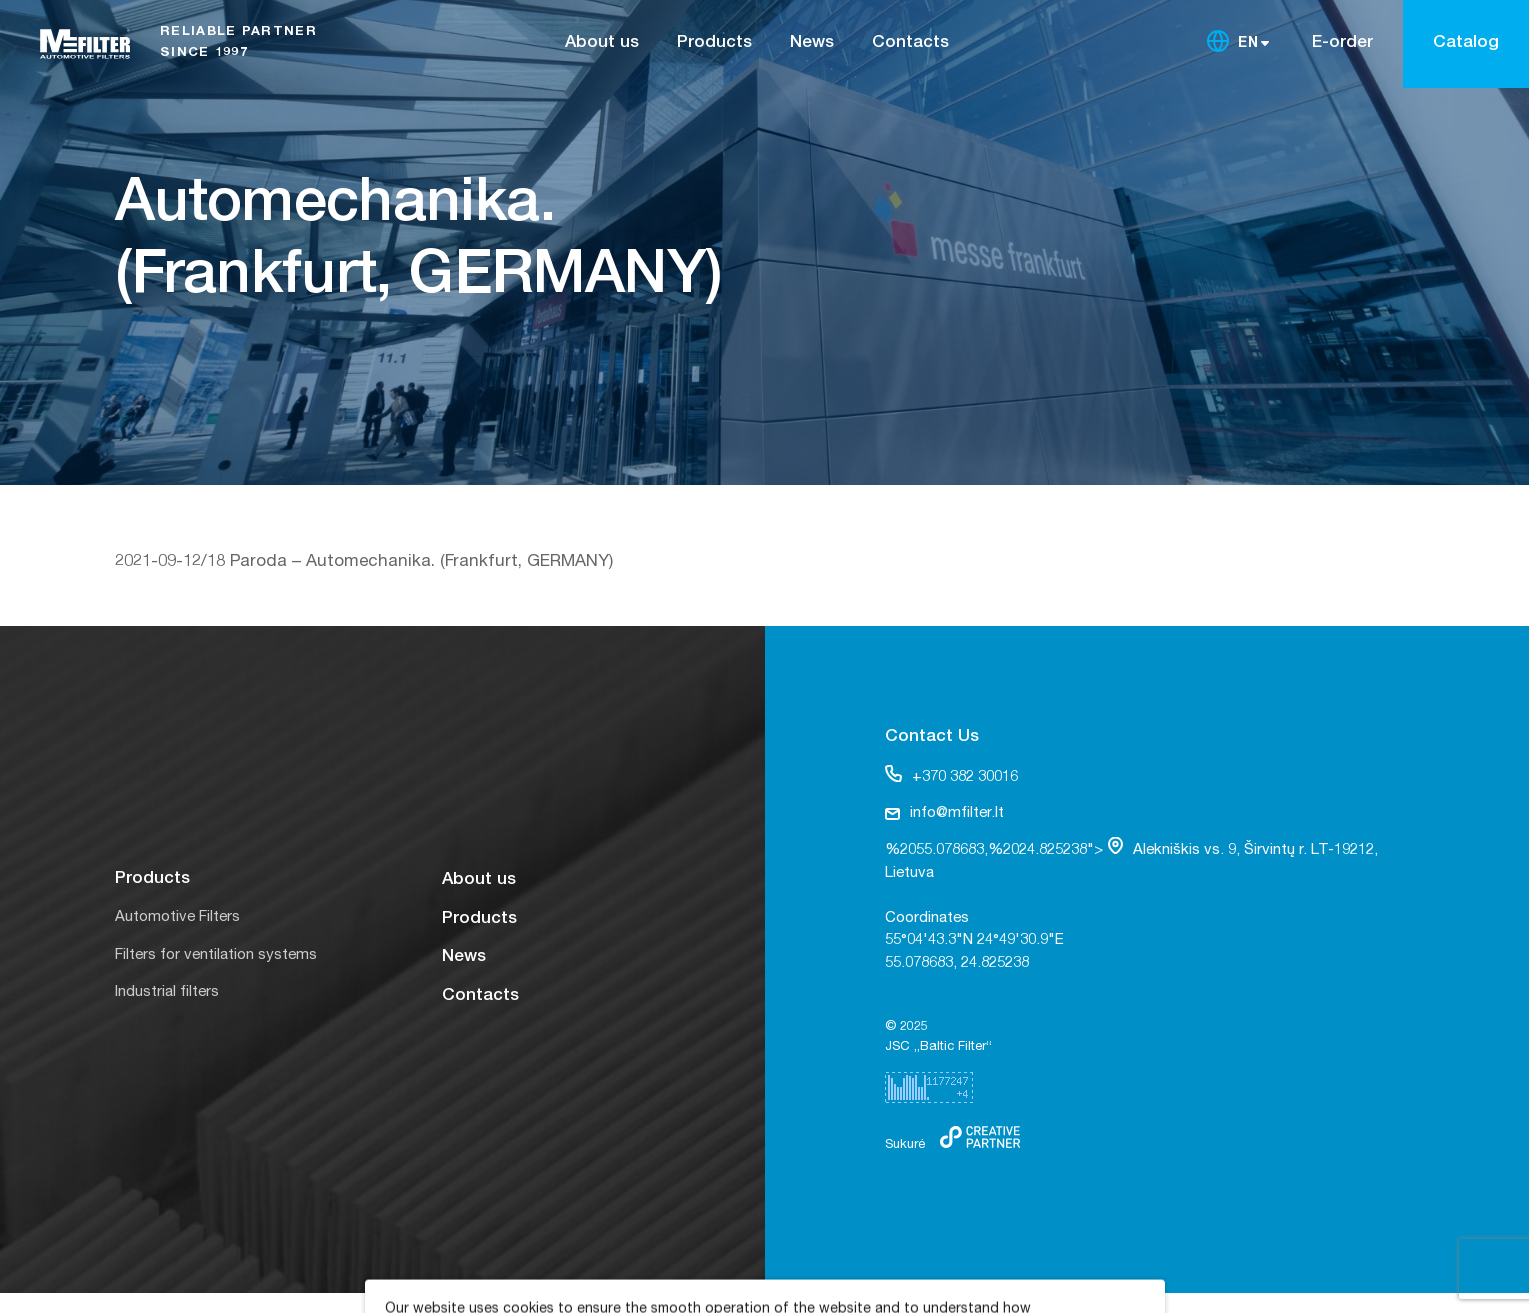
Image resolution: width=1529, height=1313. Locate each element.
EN (1249, 44)
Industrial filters (167, 992)
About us (602, 43)
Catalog (1466, 43)
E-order (1342, 43)
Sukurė (905, 1145)
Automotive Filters (177, 917)
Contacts (910, 43)
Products (714, 43)
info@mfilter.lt (944, 814)
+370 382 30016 (951, 775)
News (812, 43)
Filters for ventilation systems (216, 955)
